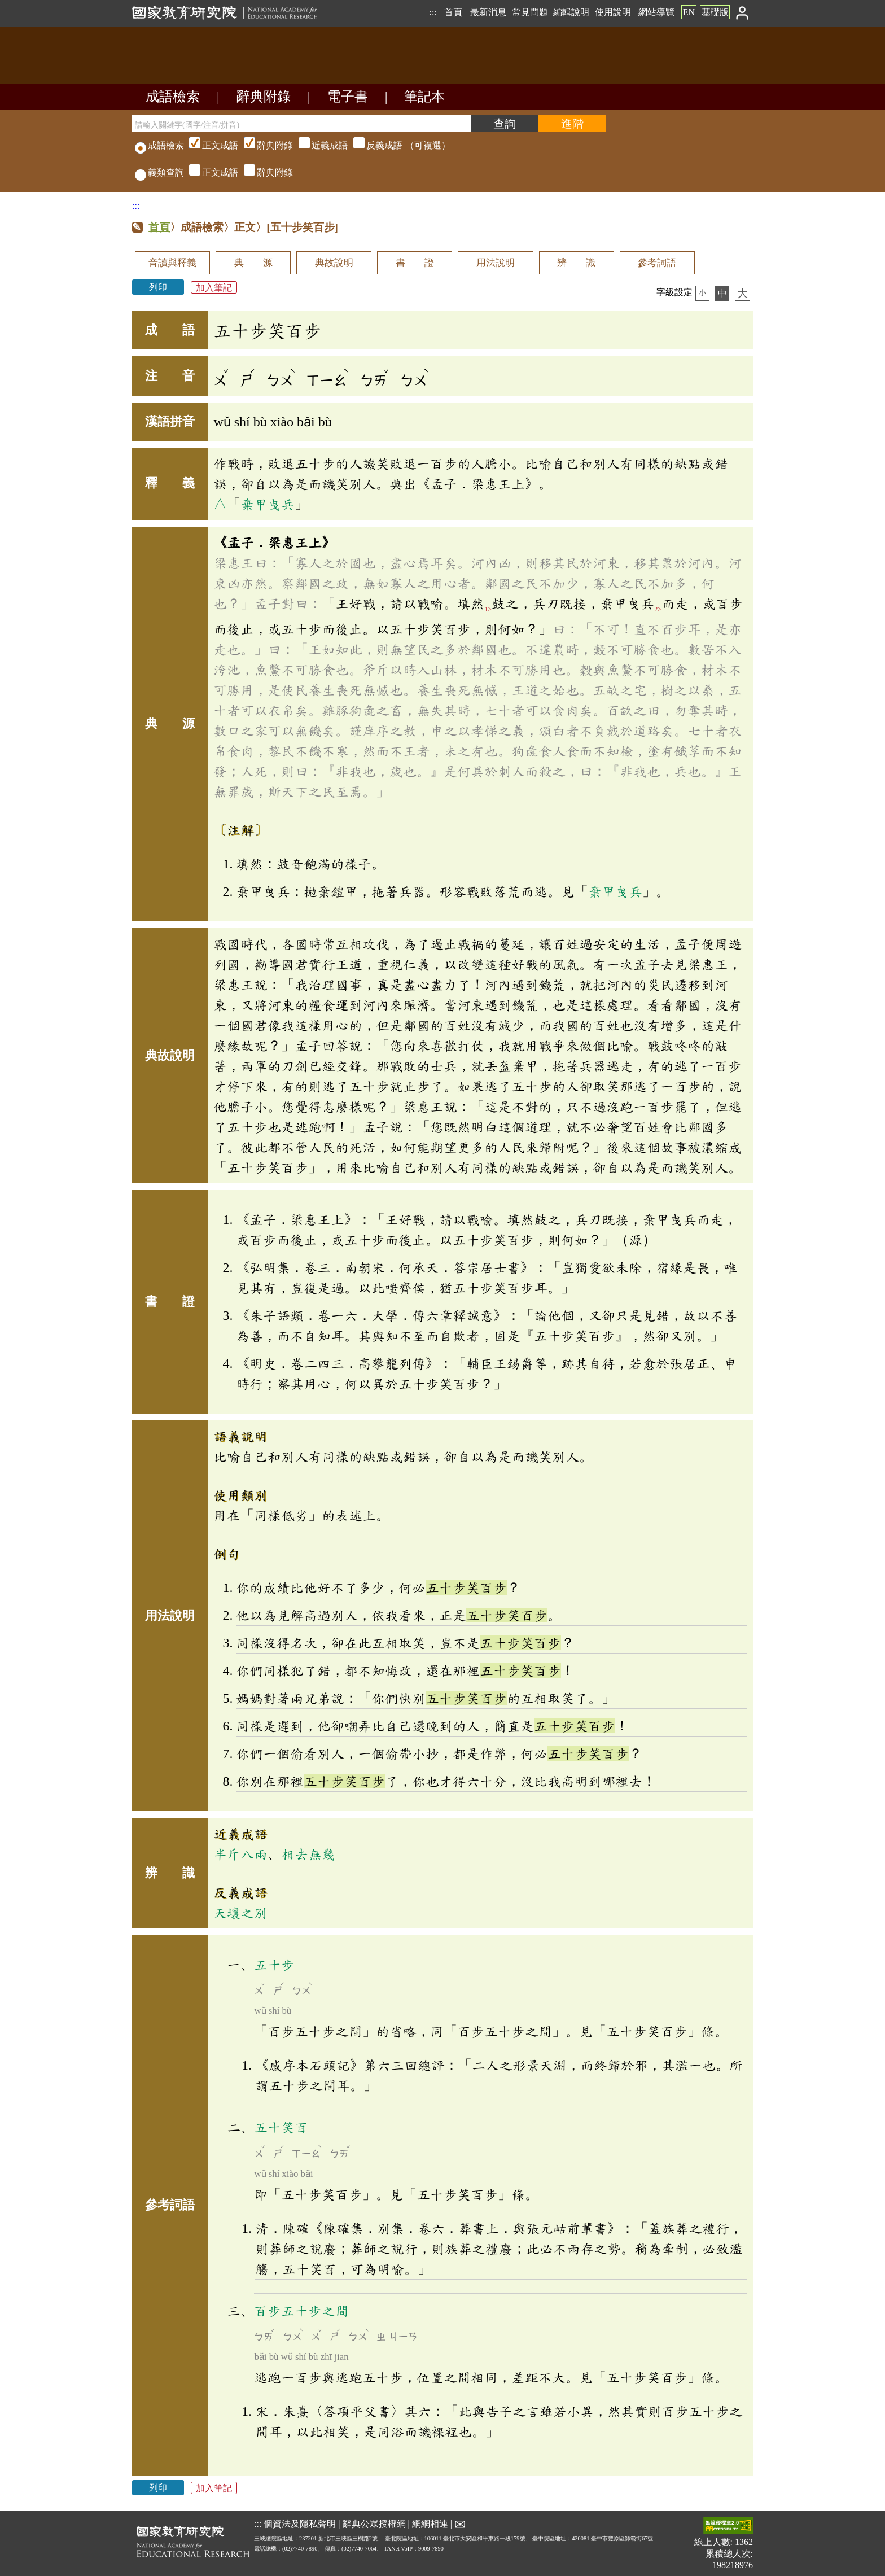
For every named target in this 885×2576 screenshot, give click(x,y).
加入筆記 (214, 287)
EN (689, 12)
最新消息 (488, 12)
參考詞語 (657, 262)
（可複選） (318, 145)
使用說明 (613, 12)
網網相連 (430, 2524)
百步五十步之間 (301, 2310)
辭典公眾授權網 (374, 2524)
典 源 (253, 262)
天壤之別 (240, 1912)
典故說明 (334, 262)
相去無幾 (308, 1854)
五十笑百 (281, 2127)
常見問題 (530, 12)
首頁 (453, 12)
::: (432, 12)
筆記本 (424, 96)
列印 (158, 287)
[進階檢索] (572, 123)
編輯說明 (571, 12)
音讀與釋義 (172, 262)
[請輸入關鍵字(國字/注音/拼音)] (301, 123)
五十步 (274, 1964)
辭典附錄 (263, 96)
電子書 (347, 96)
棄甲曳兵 (267, 504)
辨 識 (576, 262)
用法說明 (495, 262)
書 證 (415, 262)
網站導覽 (656, 12)
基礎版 (715, 12)
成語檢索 (173, 96)
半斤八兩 (240, 1854)
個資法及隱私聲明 (300, 2524)
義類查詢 (159, 172)
